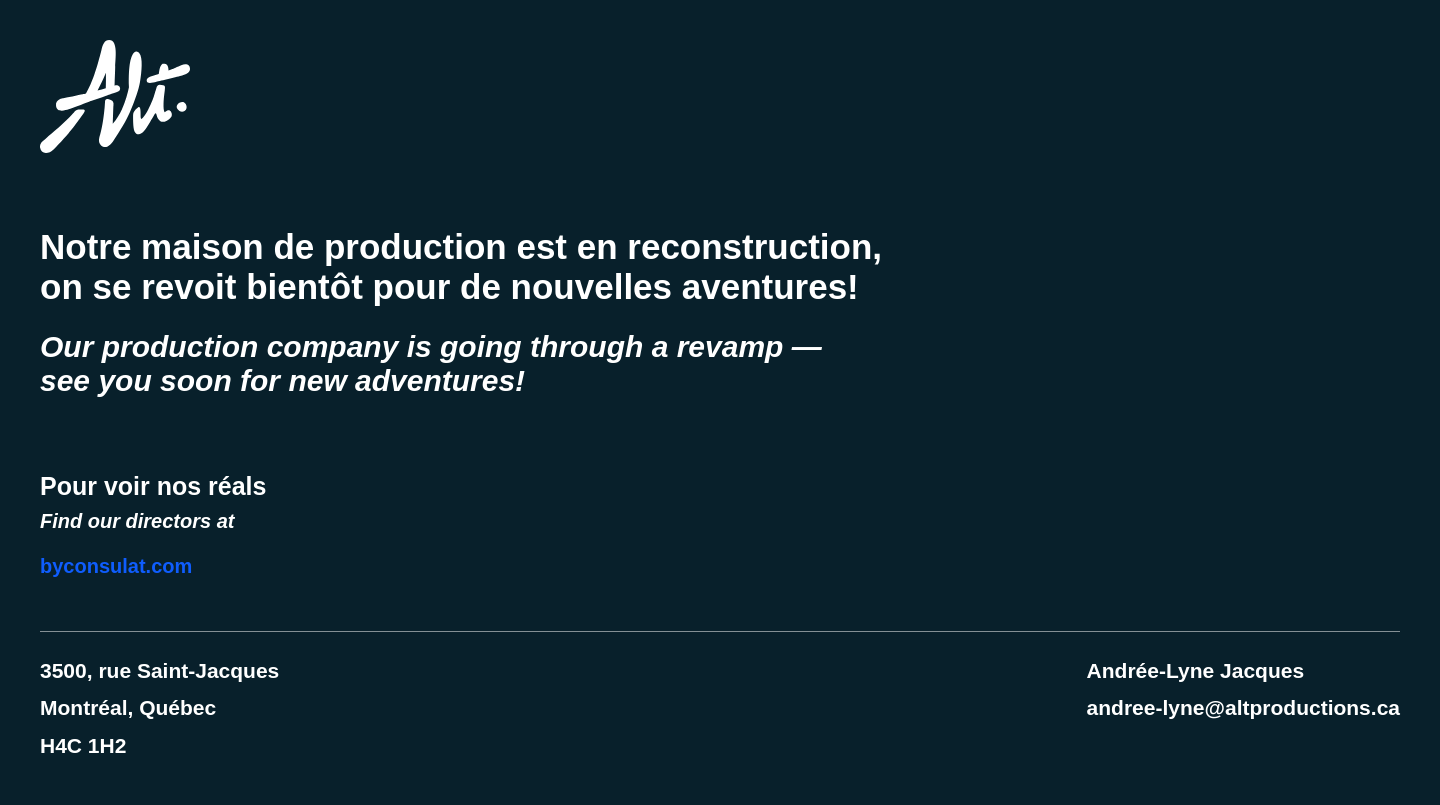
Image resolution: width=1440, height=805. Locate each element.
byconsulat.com (116, 566)
